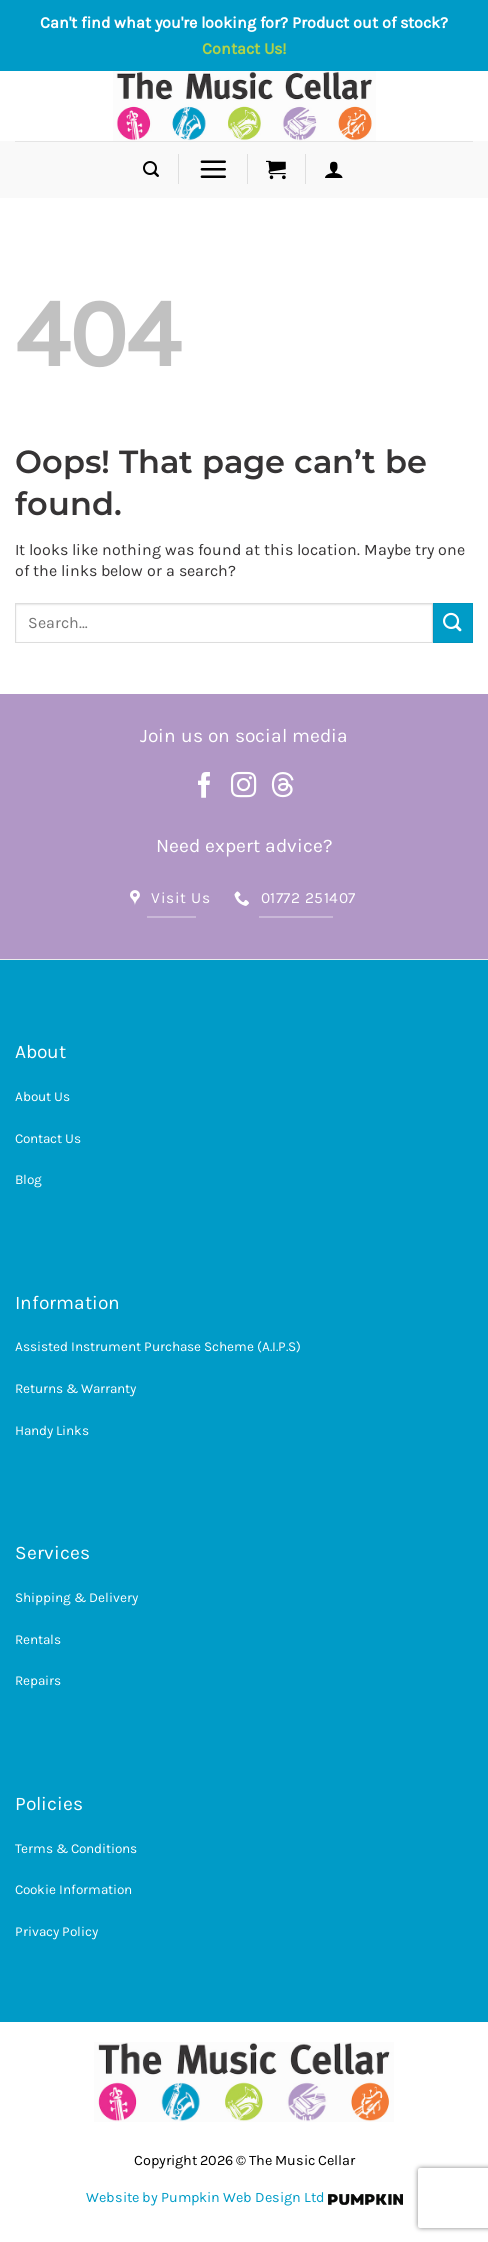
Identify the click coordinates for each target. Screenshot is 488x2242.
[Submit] (453, 622)
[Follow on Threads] (283, 787)
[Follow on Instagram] (244, 787)
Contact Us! (244, 48)
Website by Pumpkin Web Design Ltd (205, 2197)
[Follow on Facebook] (205, 787)
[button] (151, 169)
